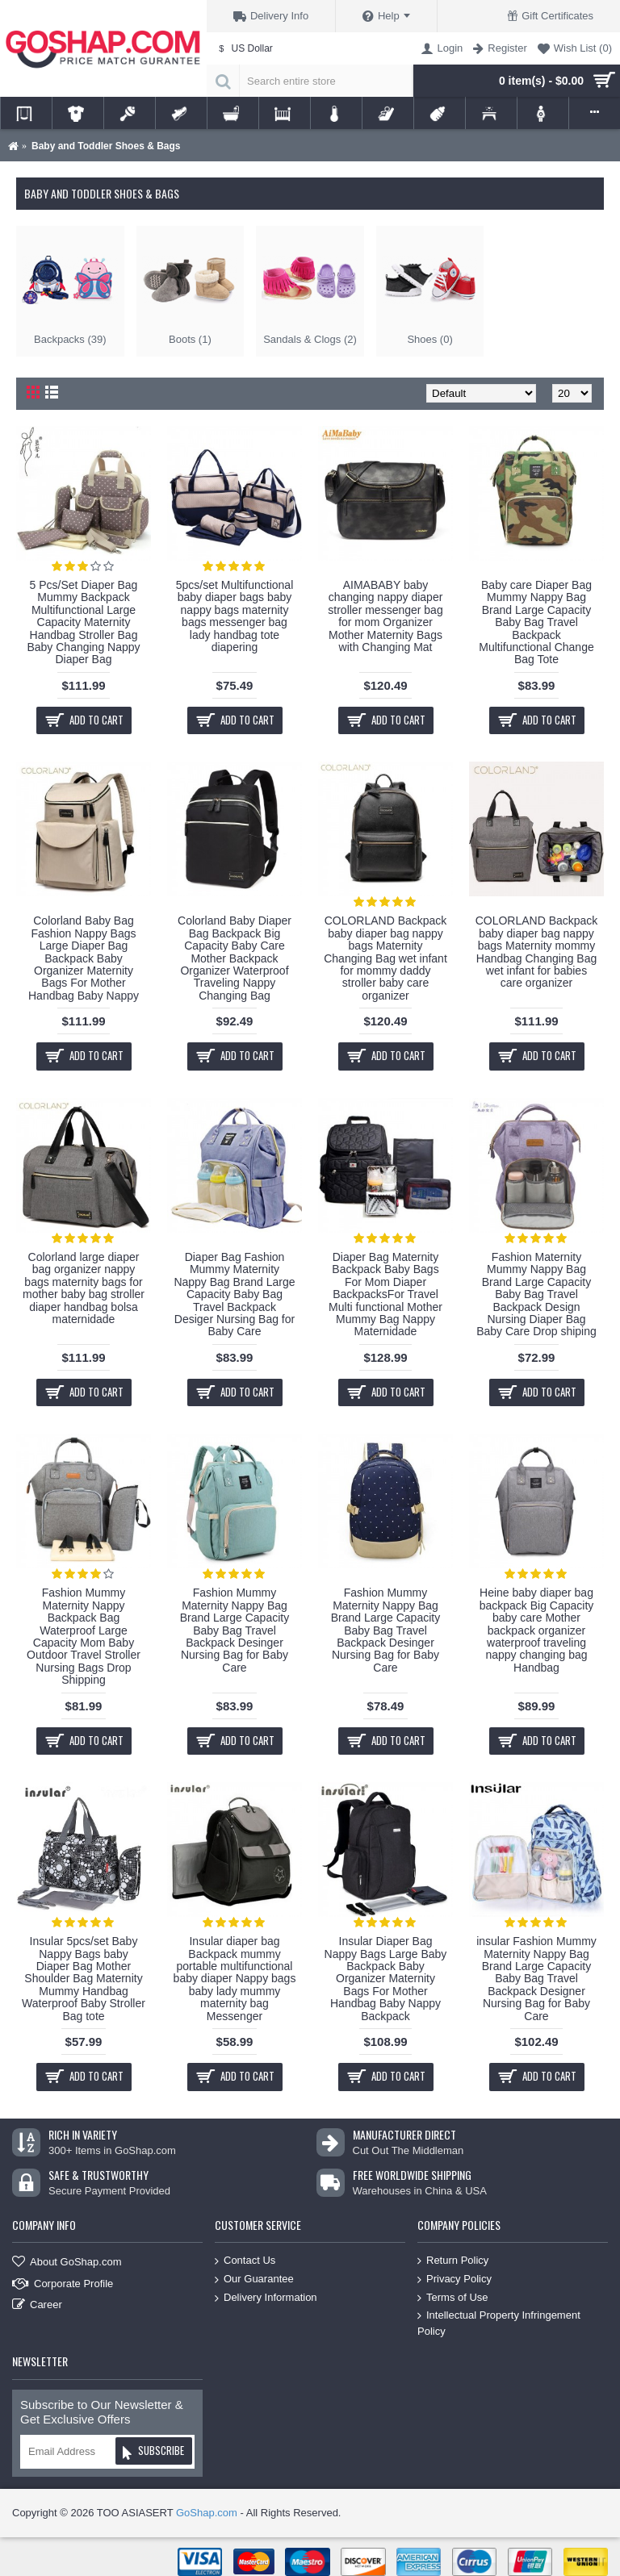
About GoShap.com (66, 2262)
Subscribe (153, 2453)
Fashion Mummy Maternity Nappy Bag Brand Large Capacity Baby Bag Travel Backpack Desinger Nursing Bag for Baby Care (234, 1629)
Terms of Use (452, 2297)
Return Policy (452, 2261)
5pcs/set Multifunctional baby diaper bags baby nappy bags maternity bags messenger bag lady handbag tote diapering (235, 615)
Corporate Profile (62, 2283)
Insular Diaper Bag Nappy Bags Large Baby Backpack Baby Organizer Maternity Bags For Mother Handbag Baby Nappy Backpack (386, 1978)
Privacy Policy (454, 2279)
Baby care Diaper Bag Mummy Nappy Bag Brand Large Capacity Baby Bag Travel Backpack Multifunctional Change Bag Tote (536, 622)
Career (37, 2305)
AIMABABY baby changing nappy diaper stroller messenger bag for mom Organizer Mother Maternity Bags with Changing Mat (385, 615)
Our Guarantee (254, 2279)
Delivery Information (266, 2297)
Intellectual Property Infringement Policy (498, 2323)
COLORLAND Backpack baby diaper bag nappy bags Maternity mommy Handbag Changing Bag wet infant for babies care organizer (536, 951)
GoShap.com (206, 2513)
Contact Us (245, 2261)
